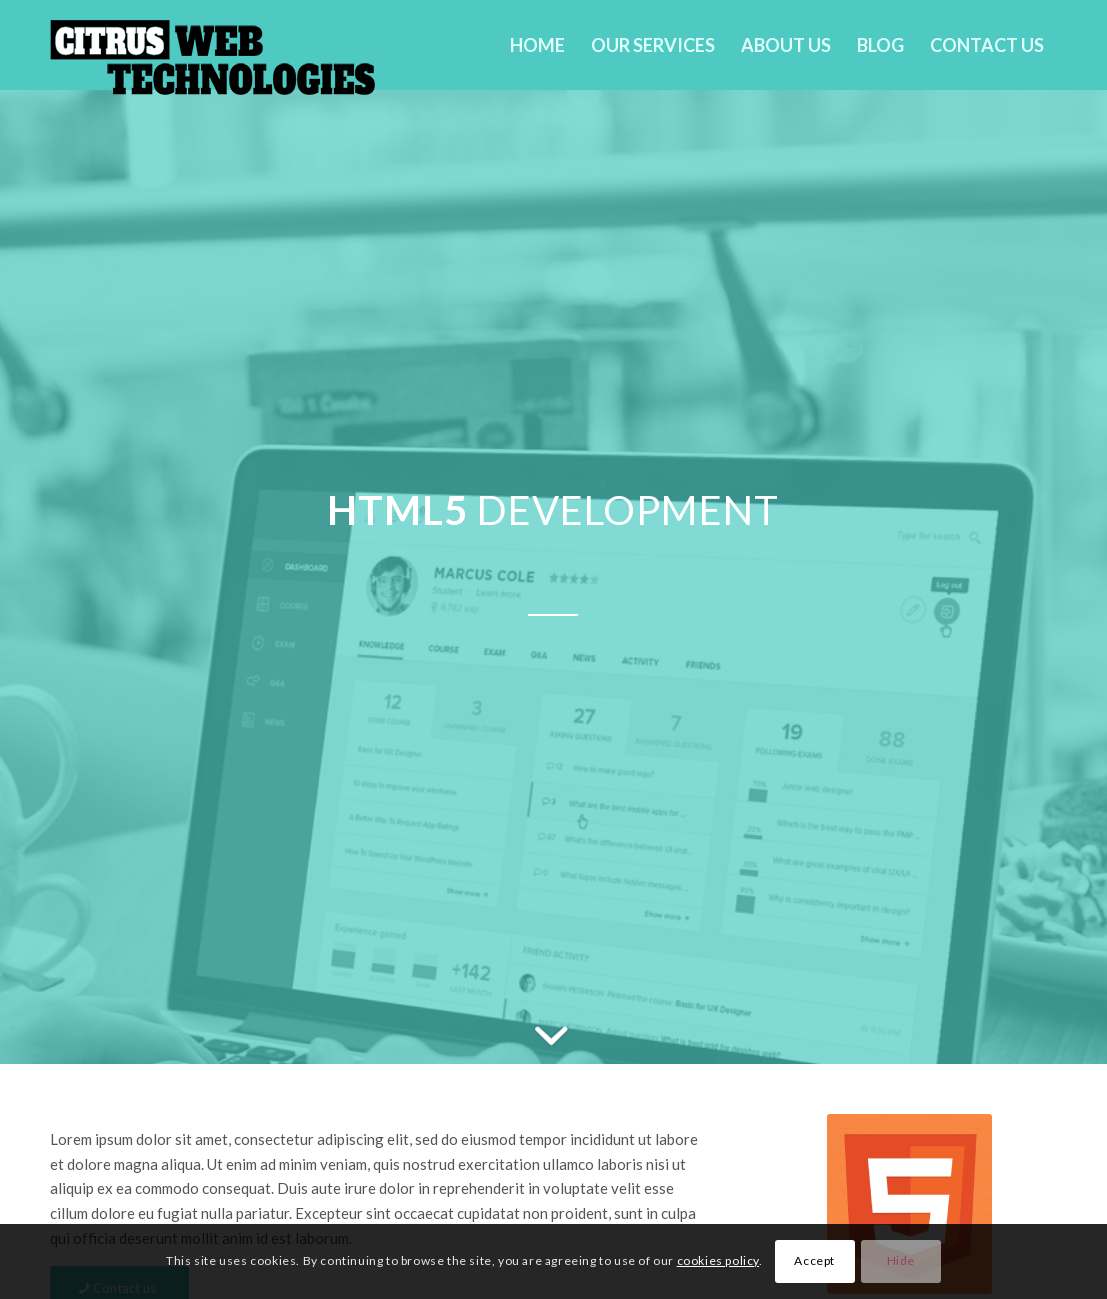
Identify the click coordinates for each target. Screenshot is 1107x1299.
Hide (901, 1260)
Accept (814, 1260)
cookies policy (718, 1260)
